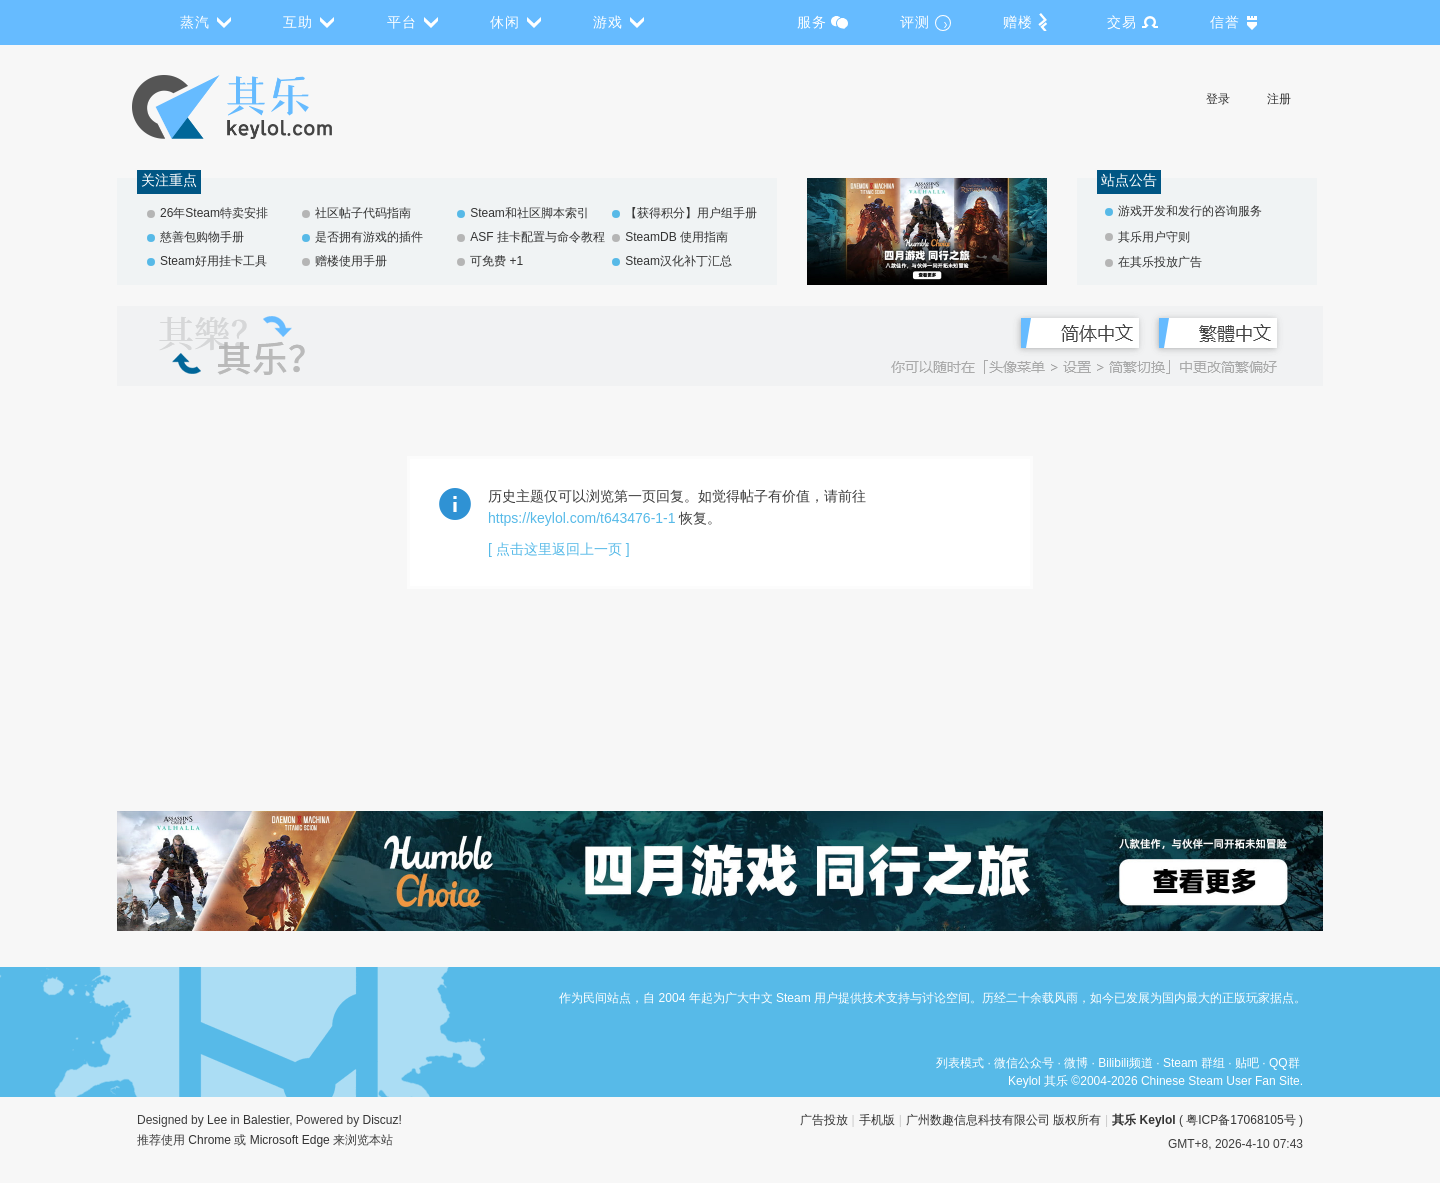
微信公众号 (1024, 1063)
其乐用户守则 (1154, 237)
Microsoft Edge (290, 1140)
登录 (1218, 99)
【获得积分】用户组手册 (691, 213)
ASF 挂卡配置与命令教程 (537, 237)
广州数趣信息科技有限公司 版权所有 (1003, 1120)
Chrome (209, 1140)
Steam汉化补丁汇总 (678, 261)
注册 (1279, 99)
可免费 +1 (496, 261)
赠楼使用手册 (351, 261)
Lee (217, 1120)
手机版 (877, 1120)
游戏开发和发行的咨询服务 (1190, 211)
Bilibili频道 (1125, 1063)
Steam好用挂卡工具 (213, 261)
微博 (1076, 1063)
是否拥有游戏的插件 (369, 237)
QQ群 (1284, 1063)
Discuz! (382, 1120)
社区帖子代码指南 (363, 213)
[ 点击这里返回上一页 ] (559, 549)
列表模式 (960, 1063)
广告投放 (824, 1120)
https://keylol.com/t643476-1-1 (582, 518)
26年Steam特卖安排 (214, 213)
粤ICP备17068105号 (1240, 1120)
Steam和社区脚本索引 (529, 213)
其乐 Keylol (1143, 1120)
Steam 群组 (1194, 1063)
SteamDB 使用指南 (676, 237)
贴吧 (1247, 1063)
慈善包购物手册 (202, 237)
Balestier (266, 1120)
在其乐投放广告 (1160, 262)
